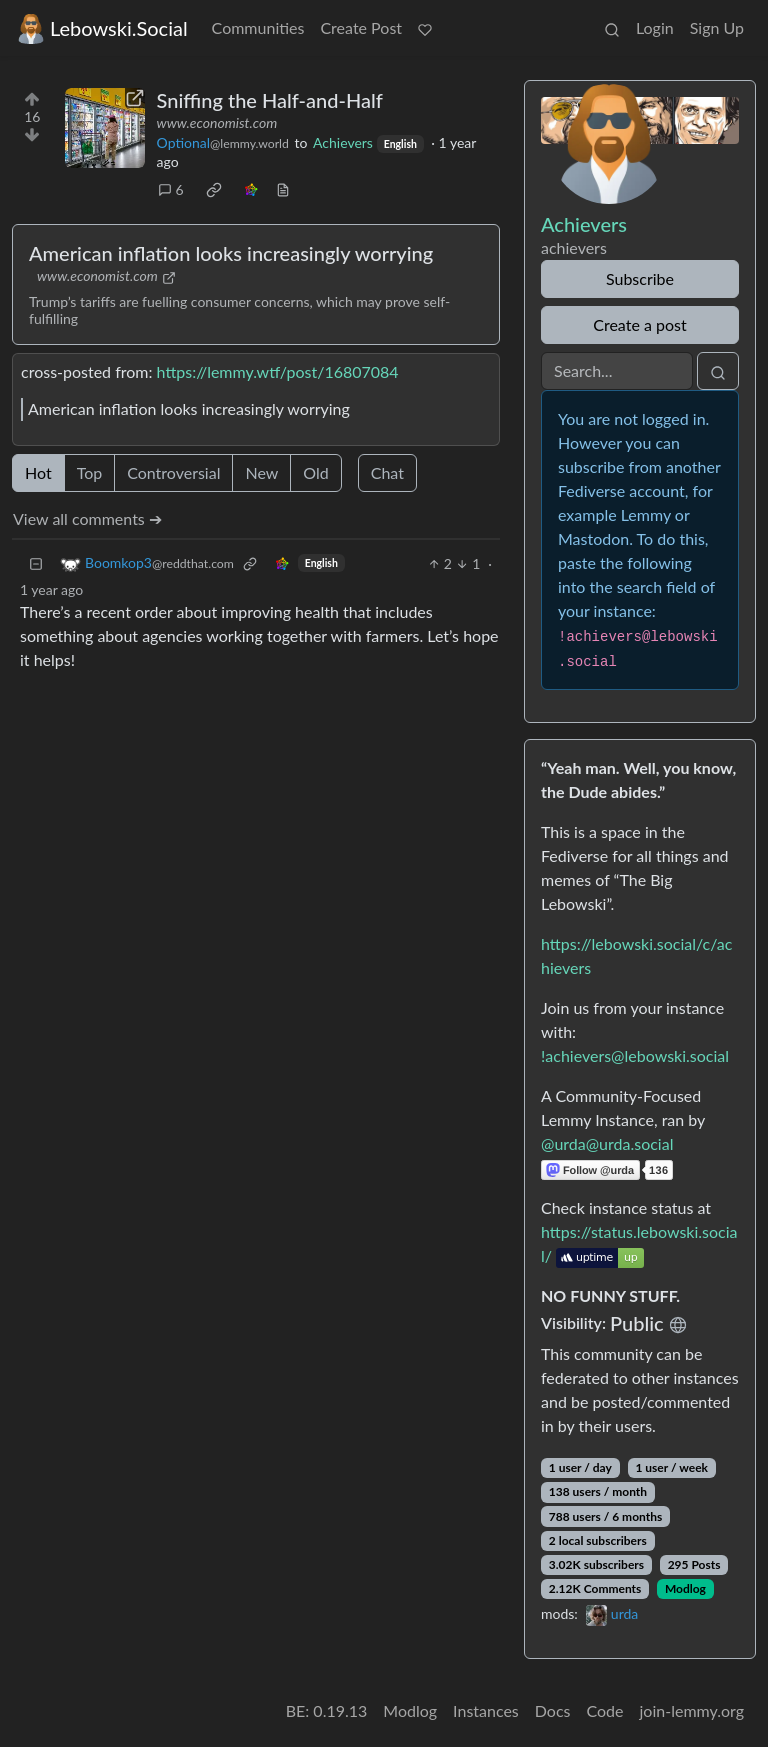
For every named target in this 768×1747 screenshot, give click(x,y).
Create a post (639, 324)
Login (655, 27)
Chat (387, 472)
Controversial (173, 472)
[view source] (283, 189)
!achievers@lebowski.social (635, 1055)
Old (315, 472)
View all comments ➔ (87, 518)
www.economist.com (217, 122)
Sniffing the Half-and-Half (270, 100)
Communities (258, 27)
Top (90, 472)
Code (605, 1710)
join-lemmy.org (692, 1710)
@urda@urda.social (607, 1143)
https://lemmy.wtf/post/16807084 (278, 371)
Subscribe (640, 278)
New (261, 472)
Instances (486, 1710)
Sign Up (717, 27)
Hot (38, 472)
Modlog (685, 1588)
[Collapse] (36, 563)
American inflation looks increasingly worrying (231, 253)
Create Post (361, 27)
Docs (553, 1710)
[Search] (617, 371)
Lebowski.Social (102, 28)
